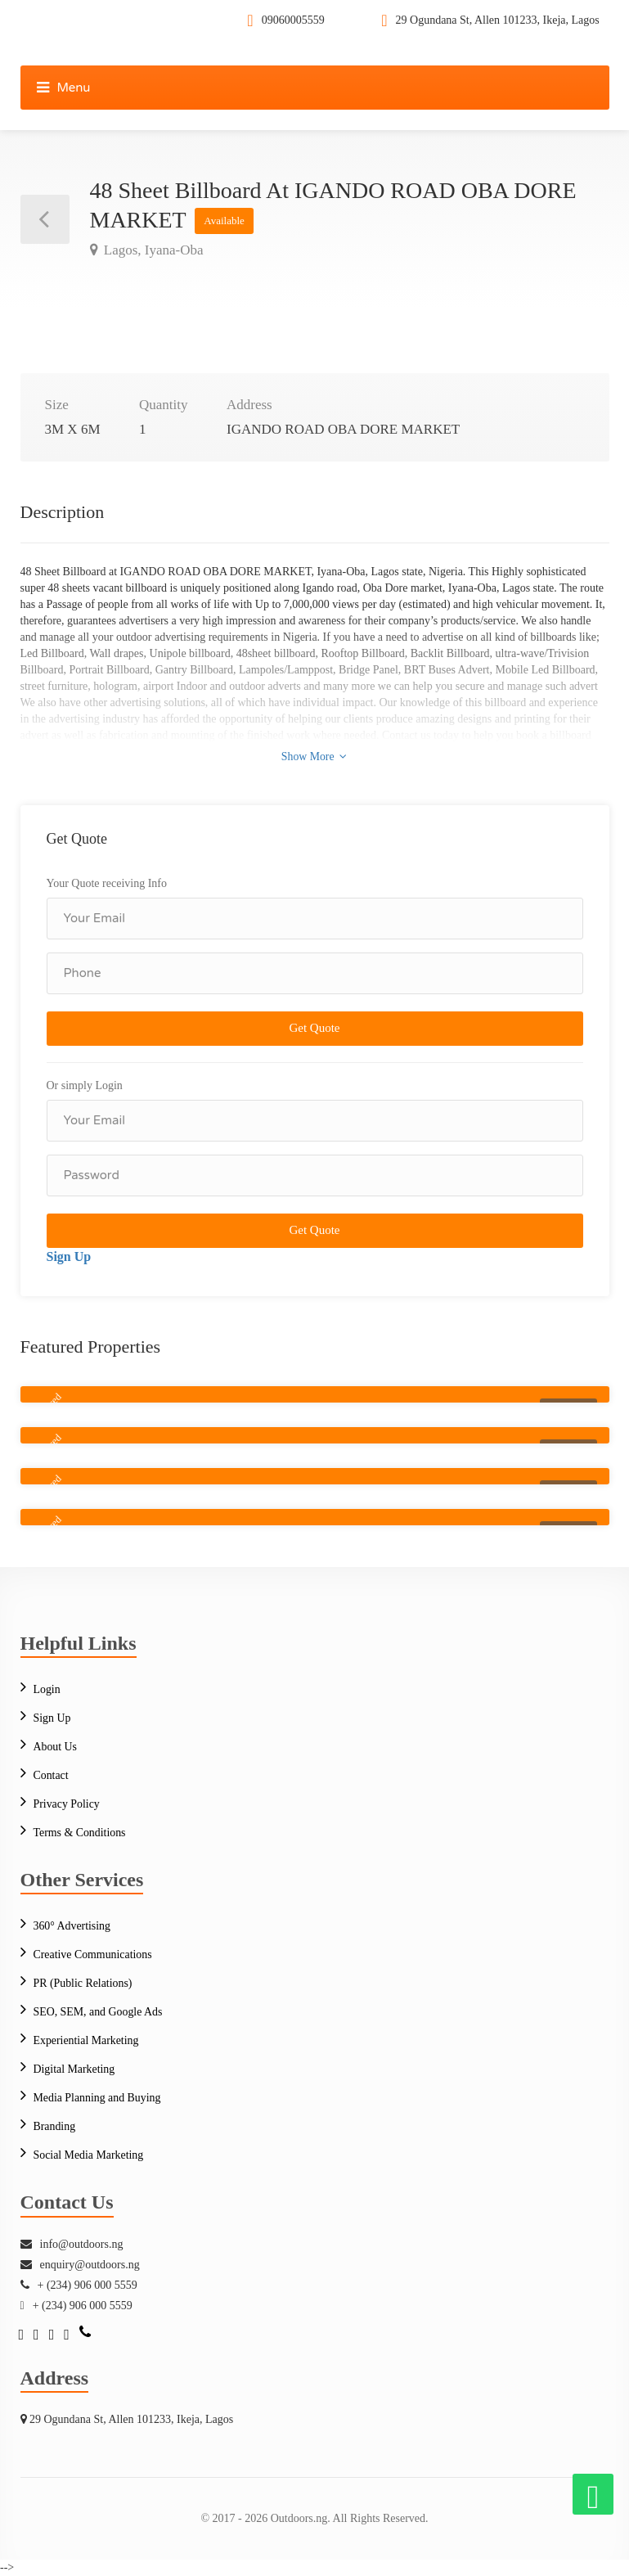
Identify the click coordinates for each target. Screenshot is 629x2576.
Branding (55, 2126)
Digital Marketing (75, 2069)
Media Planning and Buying (98, 2098)
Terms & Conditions (80, 1832)
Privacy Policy (67, 1804)
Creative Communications (94, 1954)
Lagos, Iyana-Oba (152, 250)
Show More (314, 756)
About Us (56, 1747)
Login (47, 1689)
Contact (52, 1775)
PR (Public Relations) (83, 1983)
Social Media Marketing (89, 2155)
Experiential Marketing (87, 2040)
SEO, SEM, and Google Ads (99, 2012)
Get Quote (314, 1027)
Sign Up (69, 1256)
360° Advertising (72, 1926)
